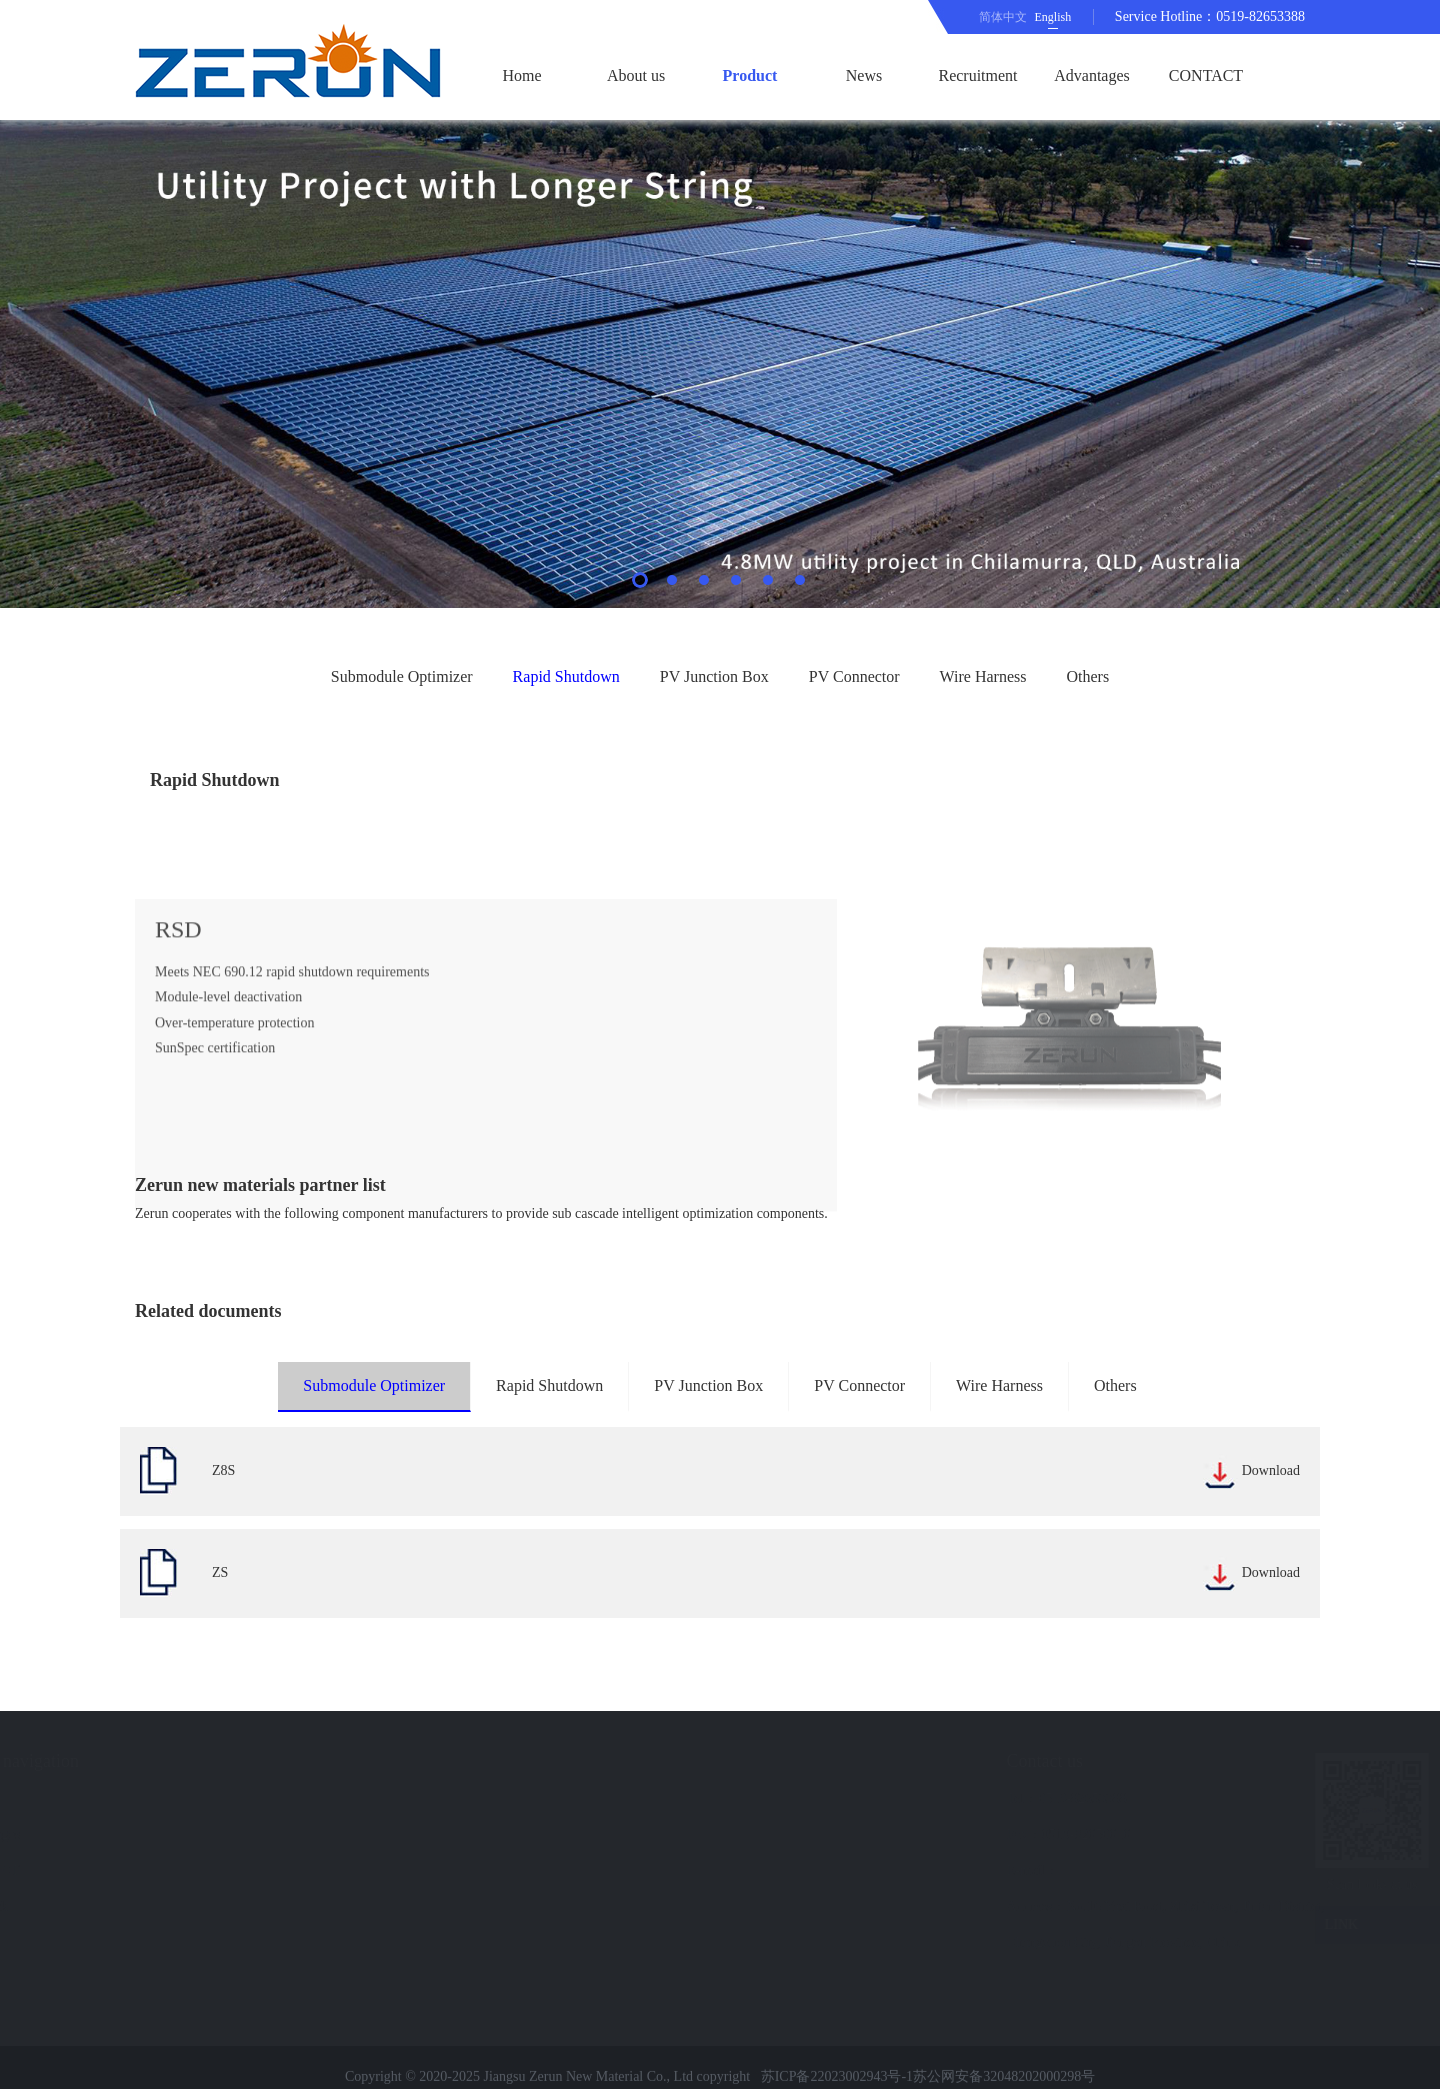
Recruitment (977, 75)
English (1053, 17)
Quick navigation (141, 1761)
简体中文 (1003, 17)
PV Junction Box (714, 676)
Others (1087, 676)
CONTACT (1206, 75)
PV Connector (854, 676)
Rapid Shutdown (566, 676)
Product (750, 75)
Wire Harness (983, 676)
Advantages (1092, 75)
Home (521, 75)
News (864, 75)
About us (636, 75)
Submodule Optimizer (402, 676)
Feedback (106, 1906)
